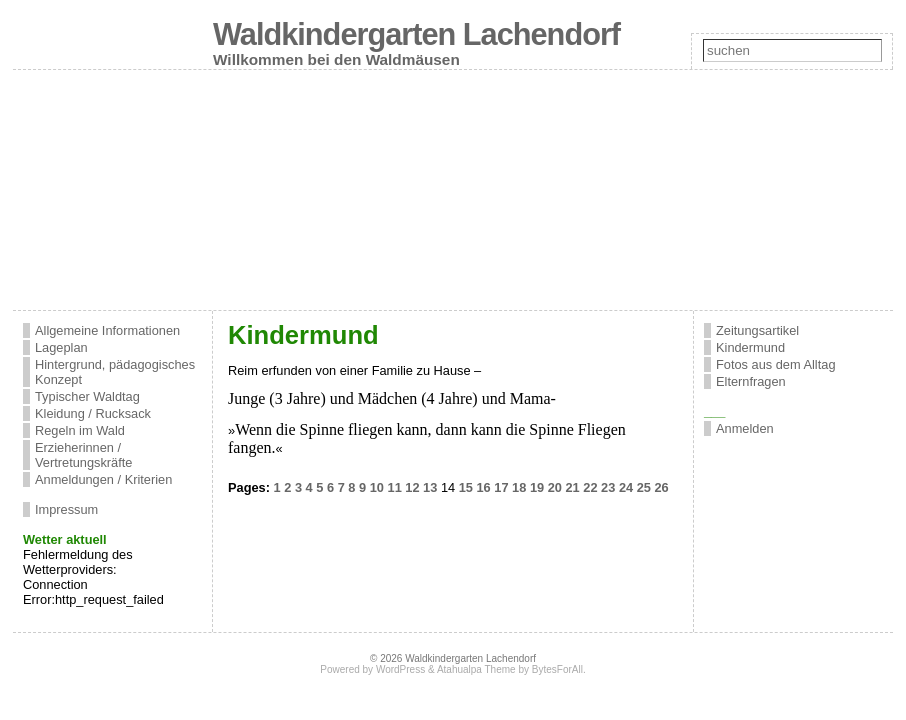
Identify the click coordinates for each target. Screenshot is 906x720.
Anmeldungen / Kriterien (103, 479)
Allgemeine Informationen (107, 330)
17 (501, 487)
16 (484, 487)
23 (608, 487)
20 (555, 487)
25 (644, 487)
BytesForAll (557, 669)
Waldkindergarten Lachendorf (416, 34)
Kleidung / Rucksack (93, 413)
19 (537, 487)
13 (430, 487)
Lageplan (61, 347)
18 (519, 487)
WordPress (400, 669)
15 (466, 487)
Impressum (66, 509)
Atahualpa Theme (476, 669)
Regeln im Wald (80, 430)
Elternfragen (751, 381)
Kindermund (750, 347)
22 (590, 487)
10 (377, 487)
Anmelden (745, 428)
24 (626, 487)
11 (395, 487)
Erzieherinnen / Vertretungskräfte (83, 455)
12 (412, 487)
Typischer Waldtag (87, 396)
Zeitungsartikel (757, 330)
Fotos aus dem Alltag (776, 364)
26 (661, 487)
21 (572, 487)
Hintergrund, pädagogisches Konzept (115, 372)
